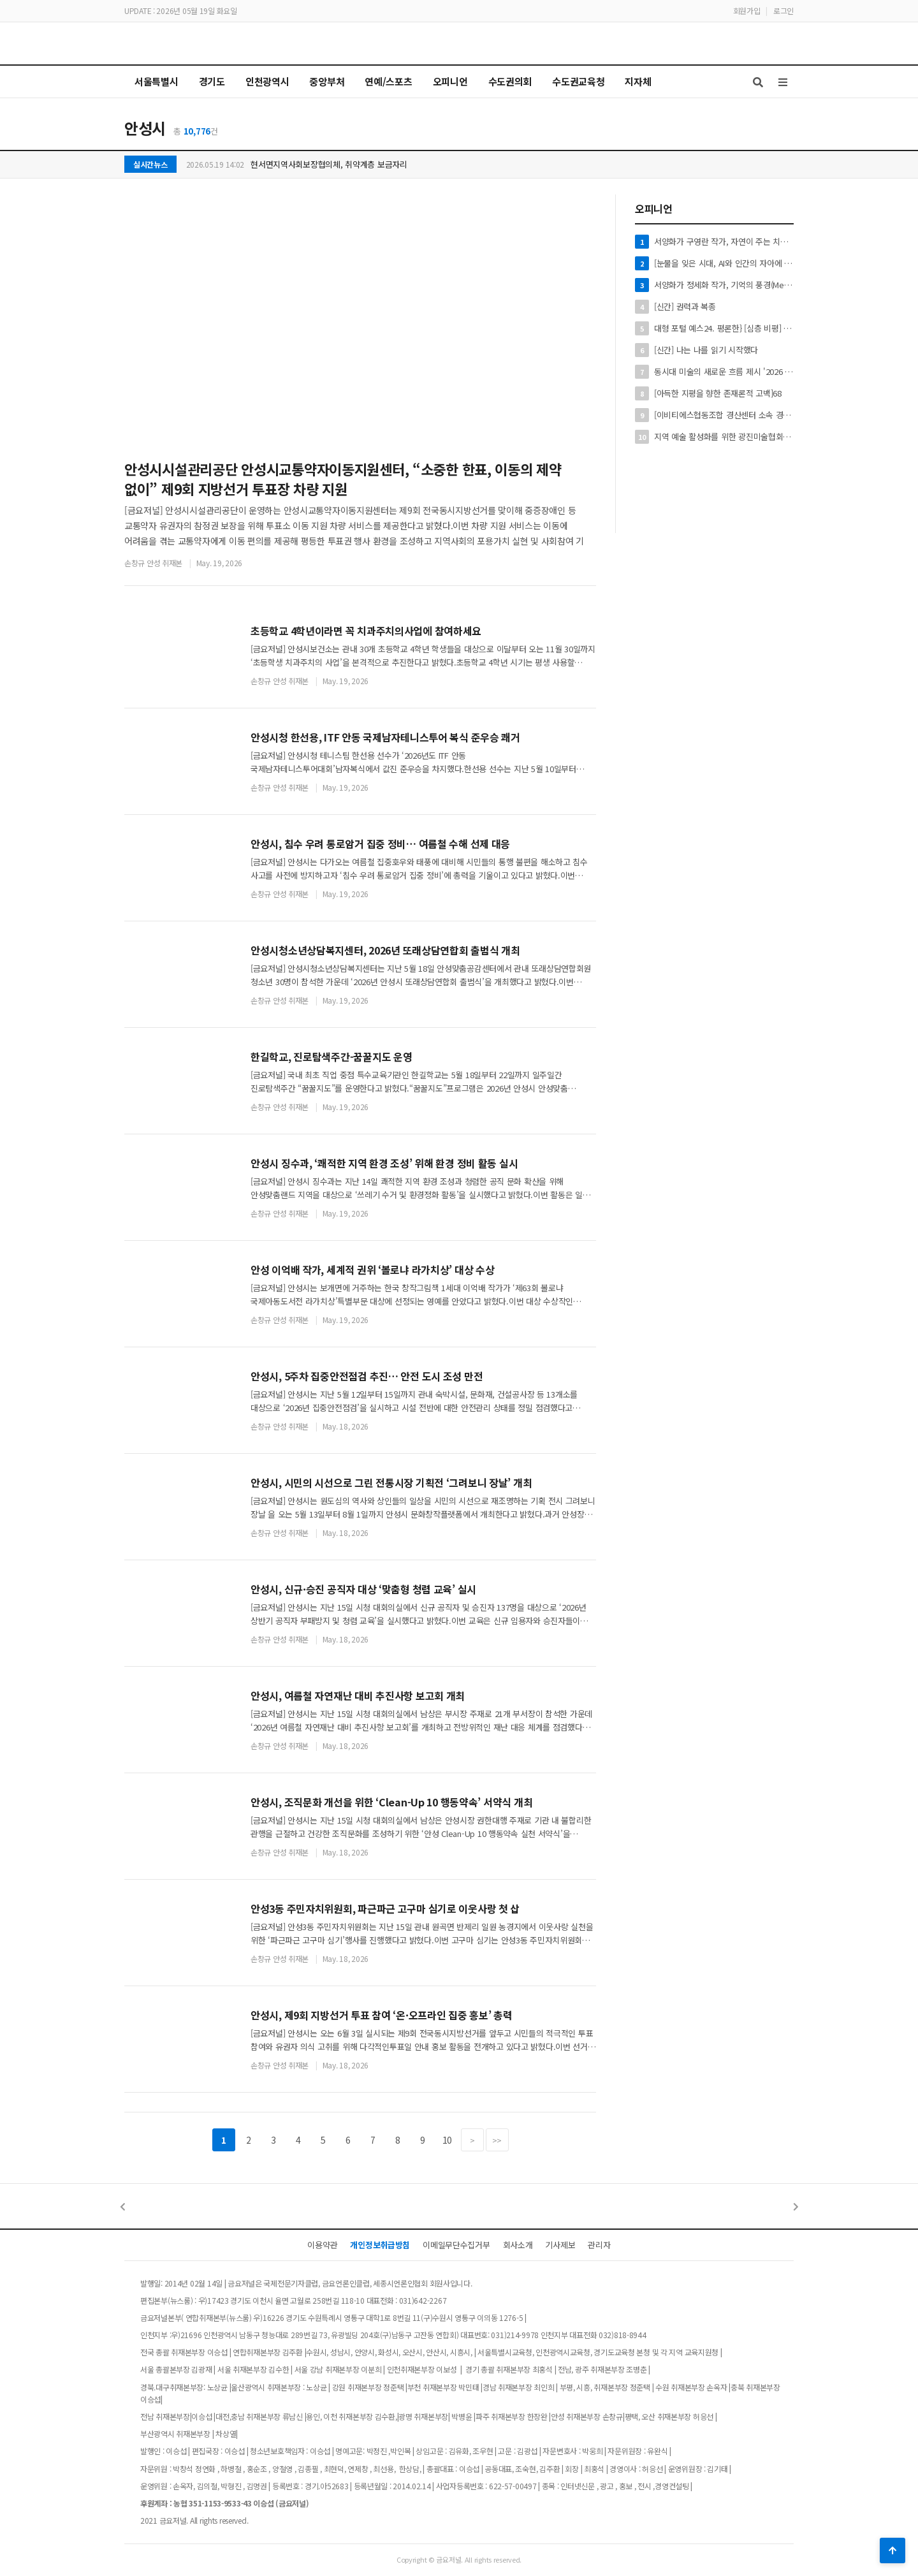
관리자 (599, 2245)
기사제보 (560, 2245)
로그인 (783, 10)
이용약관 (322, 2245)
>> (497, 2140)
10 (447, 2139)
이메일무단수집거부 (456, 2245)
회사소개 (518, 2245)
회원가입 (747, 10)
